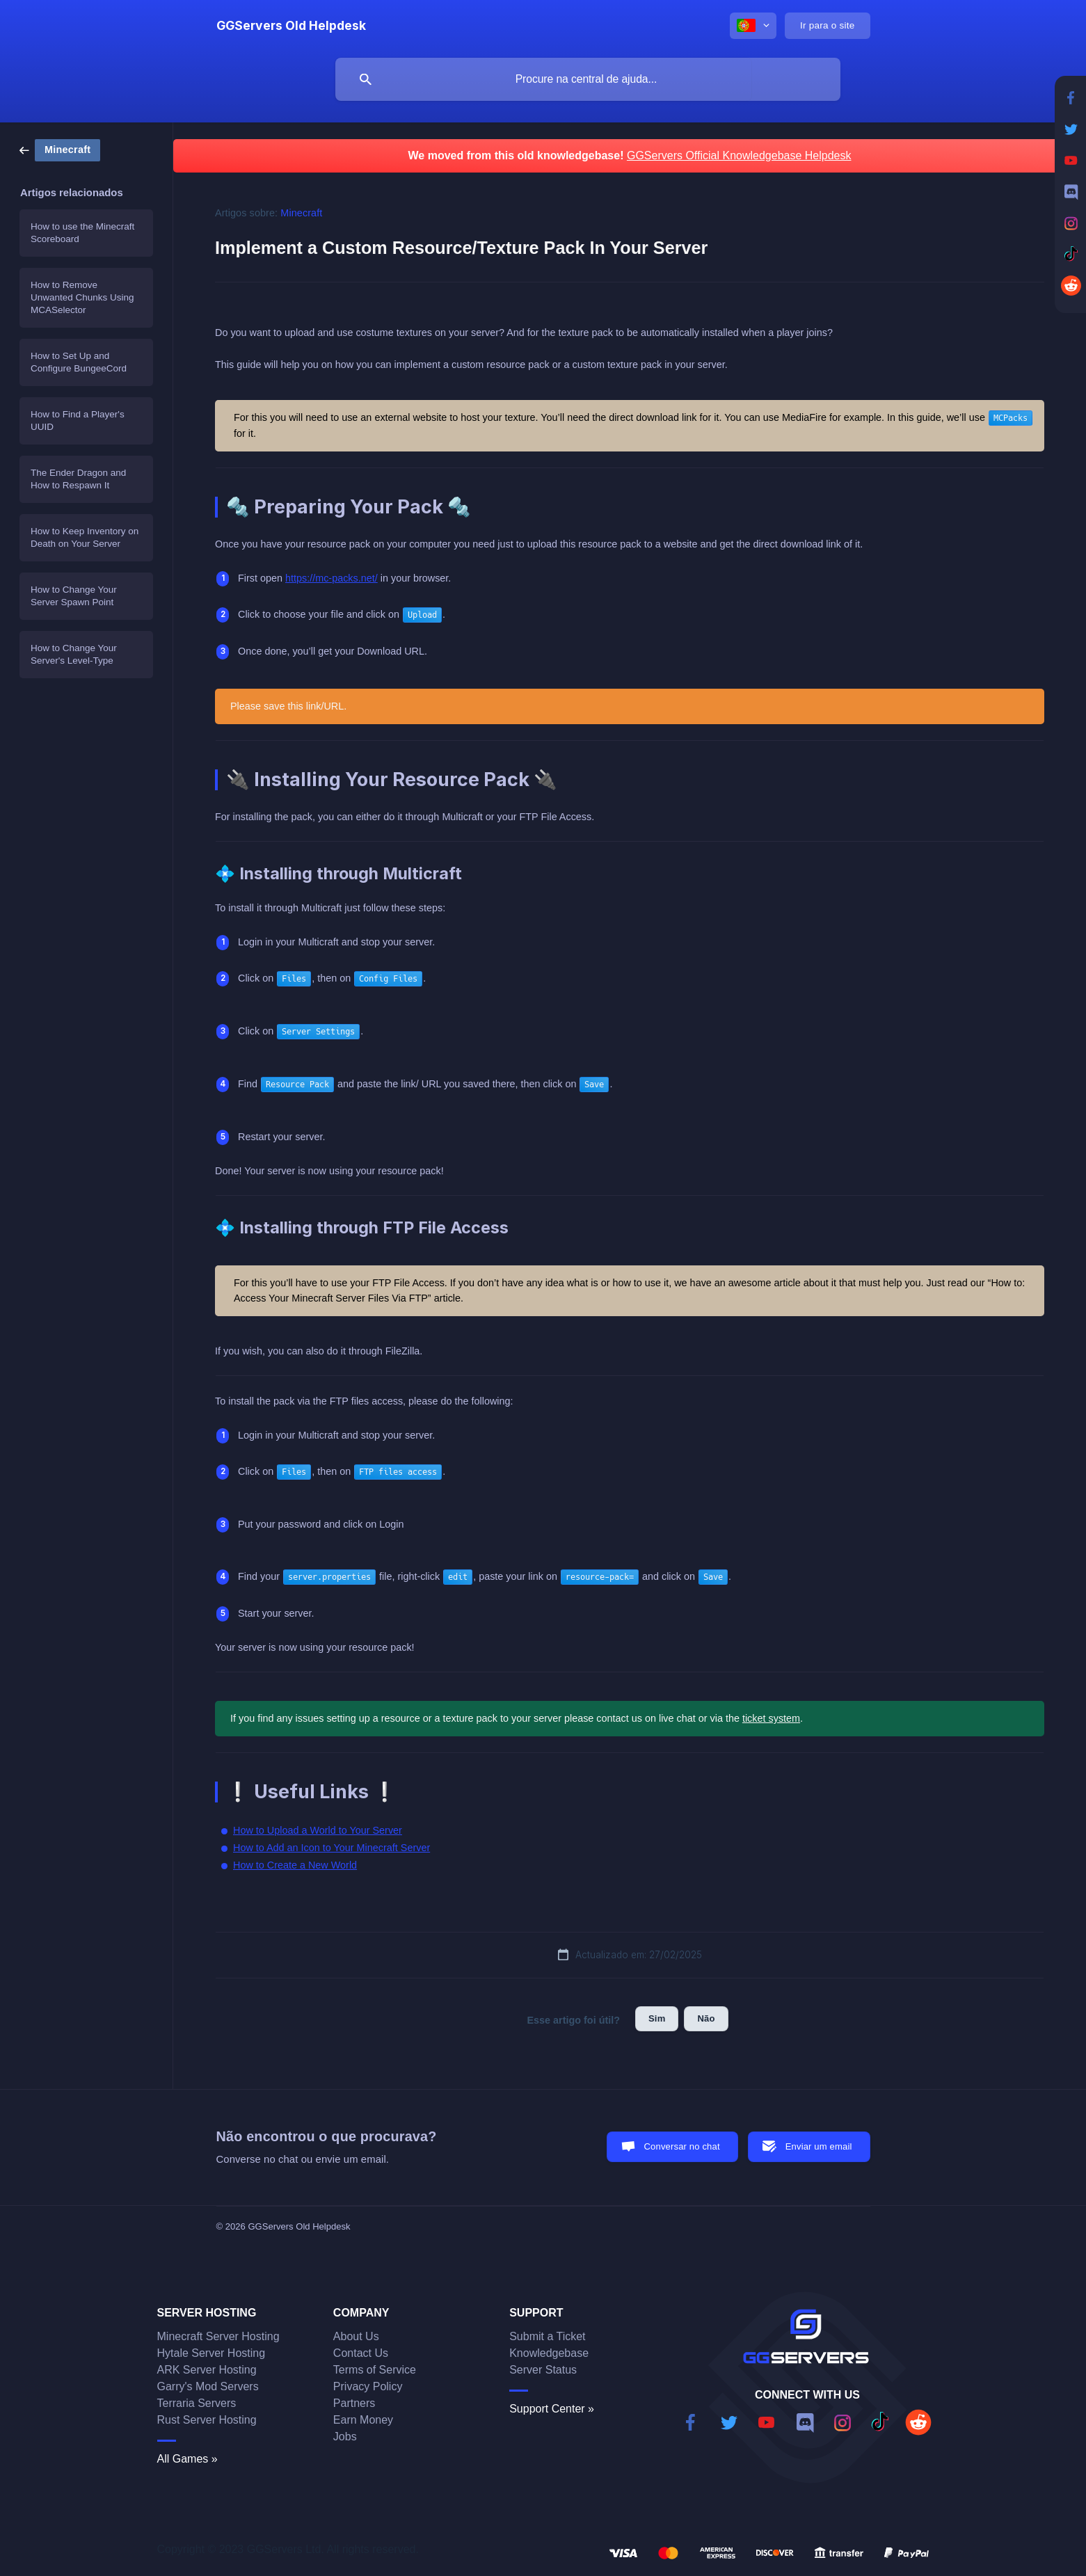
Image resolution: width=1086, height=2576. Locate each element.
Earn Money (363, 2420)
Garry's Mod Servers (208, 2386)
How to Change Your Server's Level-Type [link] (74, 654)
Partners (354, 2403)
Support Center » (551, 2409)
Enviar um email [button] (818, 2146)
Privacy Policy (368, 2386)
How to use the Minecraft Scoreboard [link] (82, 232)
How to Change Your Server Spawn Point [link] (74, 595)
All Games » (187, 2459)
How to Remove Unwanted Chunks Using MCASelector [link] (82, 297)
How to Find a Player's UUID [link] (78, 420)
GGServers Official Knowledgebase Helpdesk (739, 155)
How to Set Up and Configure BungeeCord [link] (79, 362)
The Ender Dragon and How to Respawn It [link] (78, 478)
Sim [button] (656, 2018)
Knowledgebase (549, 2353)
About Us (356, 2336)
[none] (291, 26)
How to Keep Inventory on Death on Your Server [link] (84, 537)
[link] (59, 149)
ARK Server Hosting (207, 2370)
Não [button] (705, 2018)
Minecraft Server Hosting (218, 2336)
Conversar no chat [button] (682, 2146)
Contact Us (360, 2353)
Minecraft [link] (301, 212)
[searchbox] (587, 79)
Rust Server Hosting (207, 2420)
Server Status (543, 2370)
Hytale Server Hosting (211, 2353)
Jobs (345, 2436)
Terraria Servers (197, 2403)
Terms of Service (374, 2370)
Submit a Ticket (547, 2336)
